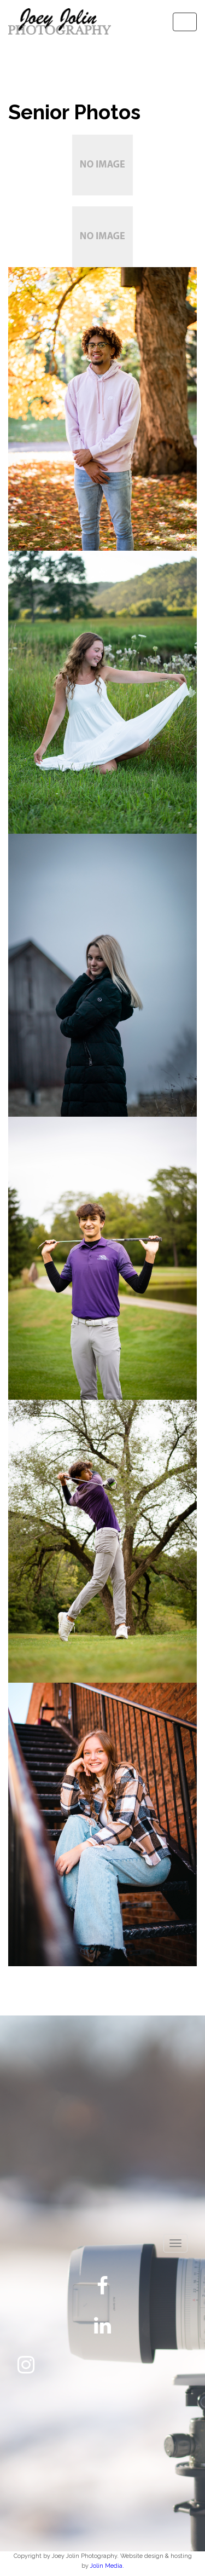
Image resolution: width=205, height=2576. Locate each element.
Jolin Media (106, 2565)
